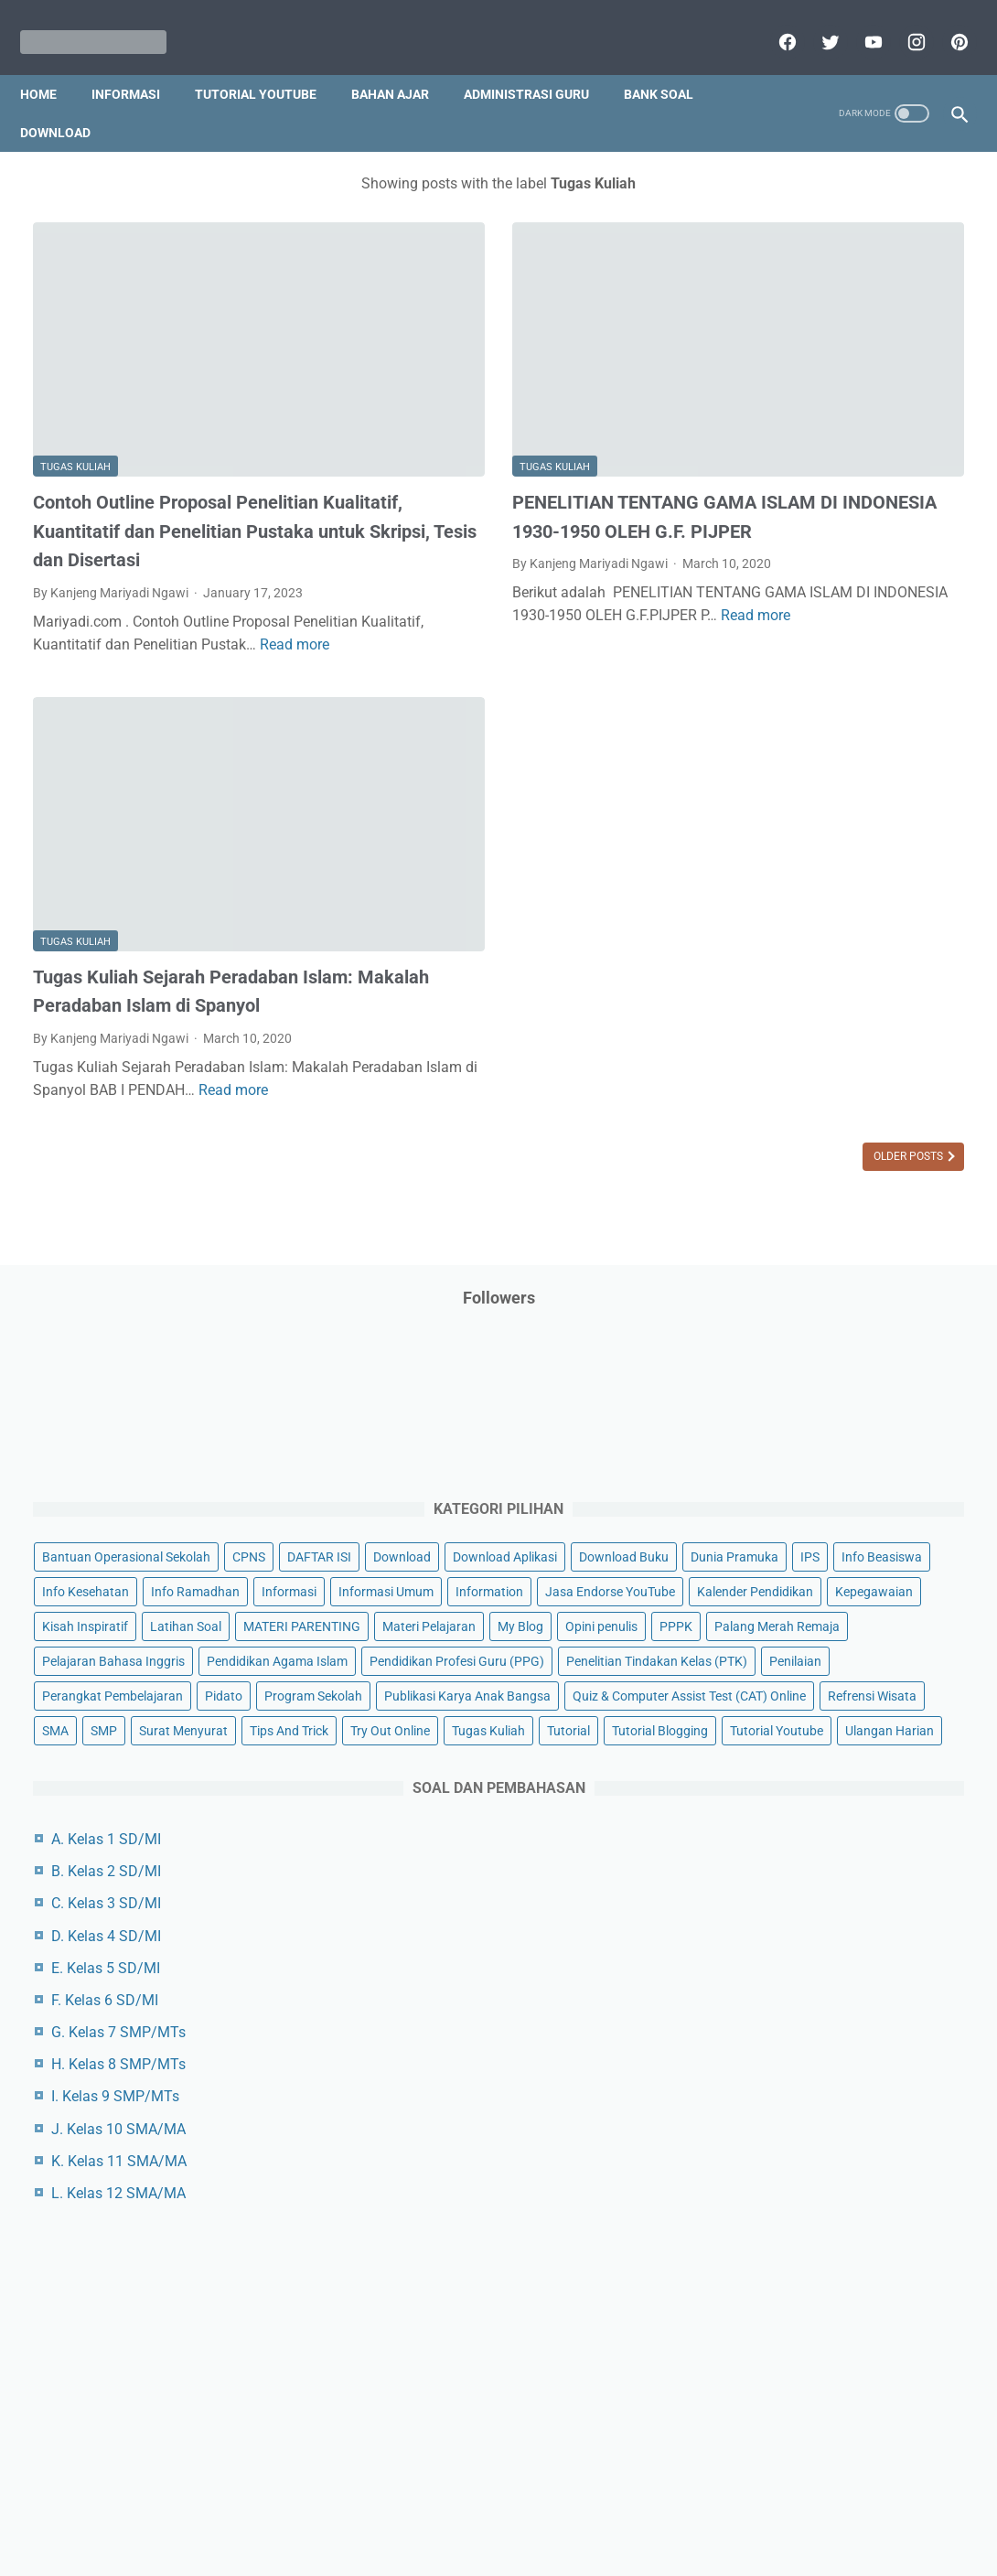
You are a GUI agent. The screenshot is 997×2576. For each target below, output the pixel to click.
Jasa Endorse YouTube (795, 668)
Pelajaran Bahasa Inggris (801, 912)
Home (51, 63)
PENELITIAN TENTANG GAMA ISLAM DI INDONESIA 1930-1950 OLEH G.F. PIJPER (492, 426)
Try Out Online (769, 1280)
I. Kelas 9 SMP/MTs (803, 1715)
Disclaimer (287, 2509)
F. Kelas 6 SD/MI (792, 1619)
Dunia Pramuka (774, 529)
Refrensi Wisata (774, 1211)
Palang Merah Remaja (792, 877)
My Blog (868, 807)
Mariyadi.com (524, 2547)
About (570, 2509)
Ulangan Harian (889, 1350)
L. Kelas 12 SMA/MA (806, 1812)
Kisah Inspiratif (773, 738)
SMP (902, 1211)
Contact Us (638, 2509)
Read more (194, 590)
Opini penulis (766, 842)
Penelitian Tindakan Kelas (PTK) (820, 1016)
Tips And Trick (880, 1246)
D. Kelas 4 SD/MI (794, 1554)
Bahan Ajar (403, 63)
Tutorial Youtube (776, 1350)
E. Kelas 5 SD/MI (793, 1587)
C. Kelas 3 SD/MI (794, 1522)
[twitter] (815, 22)
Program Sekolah (838, 1086)
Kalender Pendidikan (788, 703)
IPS (849, 529)
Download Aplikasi (782, 495)
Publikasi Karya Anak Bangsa (813, 1120)
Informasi (138, 63)
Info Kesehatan (875, 564)
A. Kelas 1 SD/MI (794, 1458)
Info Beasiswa (770, 564)
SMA (854, 1211)
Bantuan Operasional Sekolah (814, 425)
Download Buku (901, 495)
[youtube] (858, 22)
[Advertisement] (842, 2140)
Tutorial (751, 1315)
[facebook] (772, 22)
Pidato (748, 1086)
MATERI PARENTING (788, 773)
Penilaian (756, 1051)
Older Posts (600, 1068)
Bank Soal (671, 63)
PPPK (840, 842)
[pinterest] (944, 22)
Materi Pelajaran (776, 807)
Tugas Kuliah (75, 362)
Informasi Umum (777, 634)
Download (68, 101)
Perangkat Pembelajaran (874, 1051)
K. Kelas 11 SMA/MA (806, 1780)
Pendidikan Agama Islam (800, 946)
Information (881, 634)
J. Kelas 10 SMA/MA (806, 1748)
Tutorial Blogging (843, 1315)
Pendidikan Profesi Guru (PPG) (817, 981)
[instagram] (901, 22)
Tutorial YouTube (268, 63)
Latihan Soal (873, 738)
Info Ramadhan (774, 599)
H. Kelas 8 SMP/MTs (806, 1683)
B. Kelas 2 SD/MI (794, 1490)
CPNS (936, 425)
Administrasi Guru (539, 63)
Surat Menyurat (774, 1246)
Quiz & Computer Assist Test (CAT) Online (827, 1166)
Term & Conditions (483, 2509)
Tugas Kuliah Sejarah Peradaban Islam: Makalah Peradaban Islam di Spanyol (177, 865)
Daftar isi (713, 2509)
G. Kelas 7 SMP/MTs (806, 1651)
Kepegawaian (907, 703)
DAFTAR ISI (762, 460)
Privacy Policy (374, 2509)
